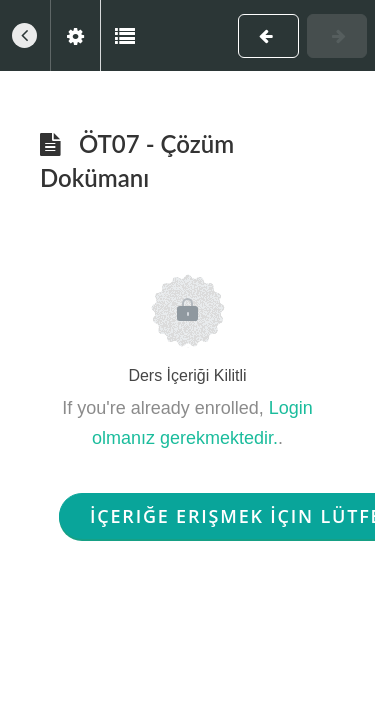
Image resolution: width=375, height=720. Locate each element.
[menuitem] (75, 35)
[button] (25, 35)
